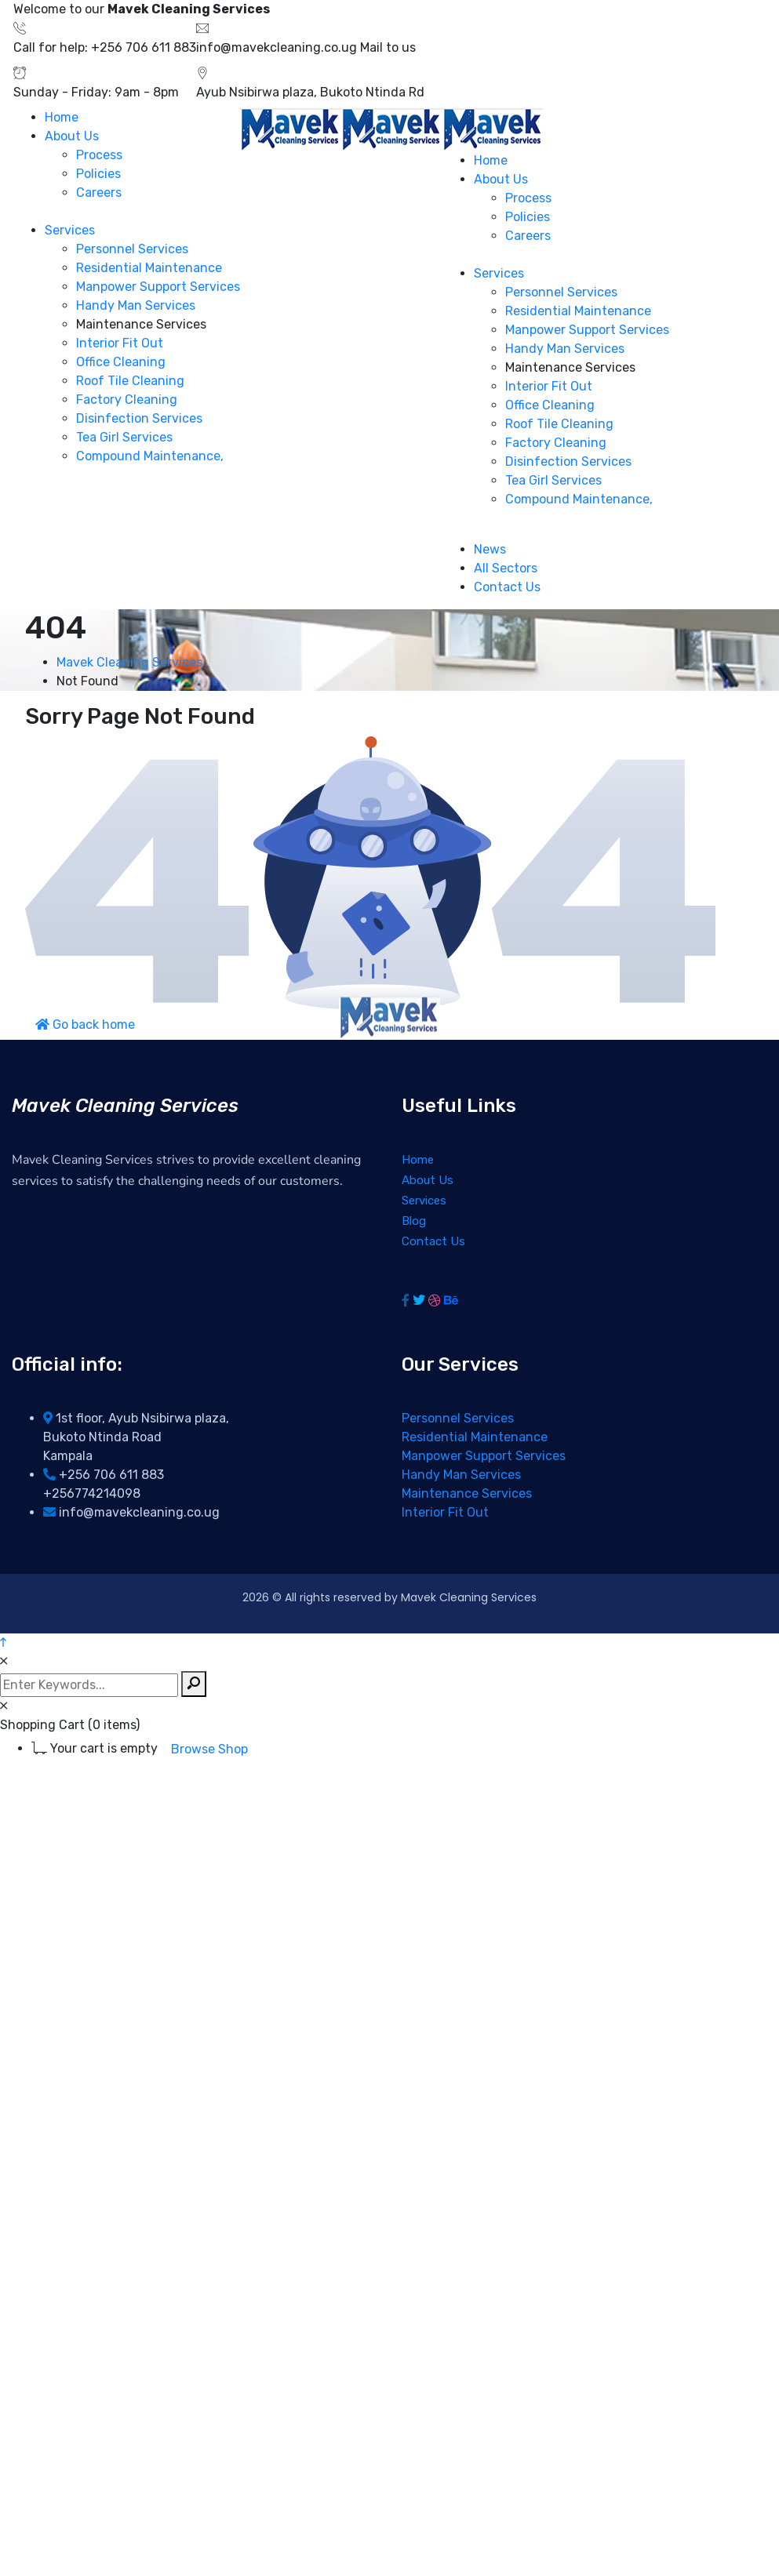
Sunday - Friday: (62, 92)
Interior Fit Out (445, 1512)
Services (424, 1201)
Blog (414, 1221)
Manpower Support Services (484, 1455)
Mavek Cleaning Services (129, 662)
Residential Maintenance (475, 1437)
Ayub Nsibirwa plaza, (256, 92)
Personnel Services (458, 1418)
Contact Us (433, 1241)
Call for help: (50, 47)
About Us (427, 1180)
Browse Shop (209, 1749)
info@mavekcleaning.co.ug (276, 47)
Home (418, 1160)
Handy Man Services (461, 1474)
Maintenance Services (467, 1493)
